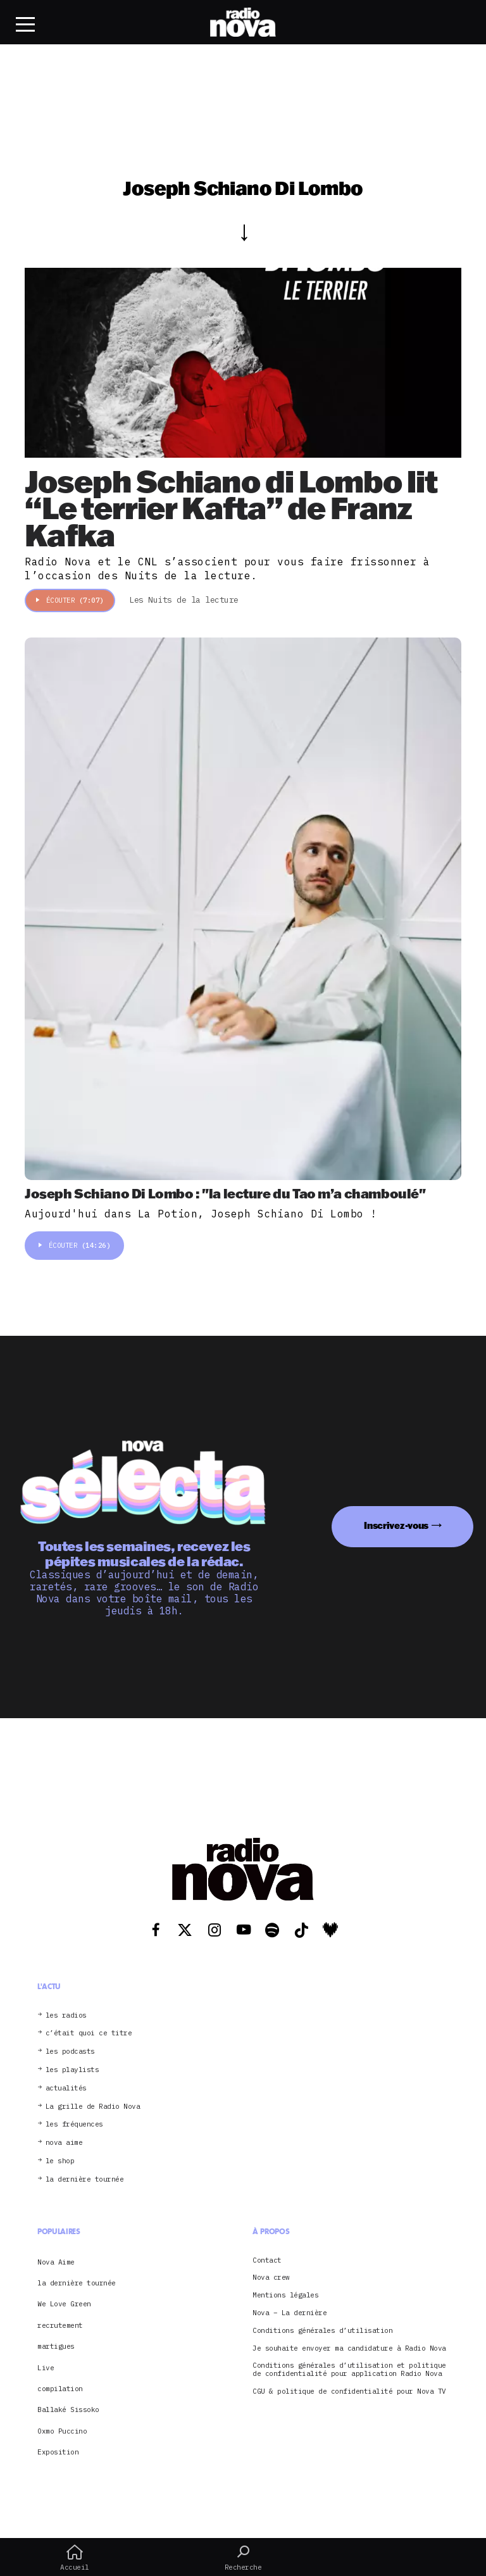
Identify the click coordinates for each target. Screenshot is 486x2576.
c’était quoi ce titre (89, 2033)
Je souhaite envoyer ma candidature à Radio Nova (349, 2348)
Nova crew (271, 2277)
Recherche (243, 2558)
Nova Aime (56, 2262)
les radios (66, 2015)
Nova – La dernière (289, 2313)
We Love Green (64, 2303)
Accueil (74, 2558)
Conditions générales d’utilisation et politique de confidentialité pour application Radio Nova (349, 2369)
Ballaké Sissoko (68, 2409)
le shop (60, 2161)
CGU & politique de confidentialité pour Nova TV (349, 2391)
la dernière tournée (85, 2179)
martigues (56, 2346)
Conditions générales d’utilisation (322, 2331)
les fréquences (74, 2124)
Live (45, 2367)
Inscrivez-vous (396, 1525)
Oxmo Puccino (62, 2431)
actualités (66, 2088)
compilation (60, 2388)
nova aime (64, 2143)
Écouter (70, 600)
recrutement (60, 2325)
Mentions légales (285, 2295)
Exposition (57, 2451)
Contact (267, 2260)
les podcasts (70, 2051)
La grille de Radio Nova (93, 2106)
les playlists (72, 2070)
